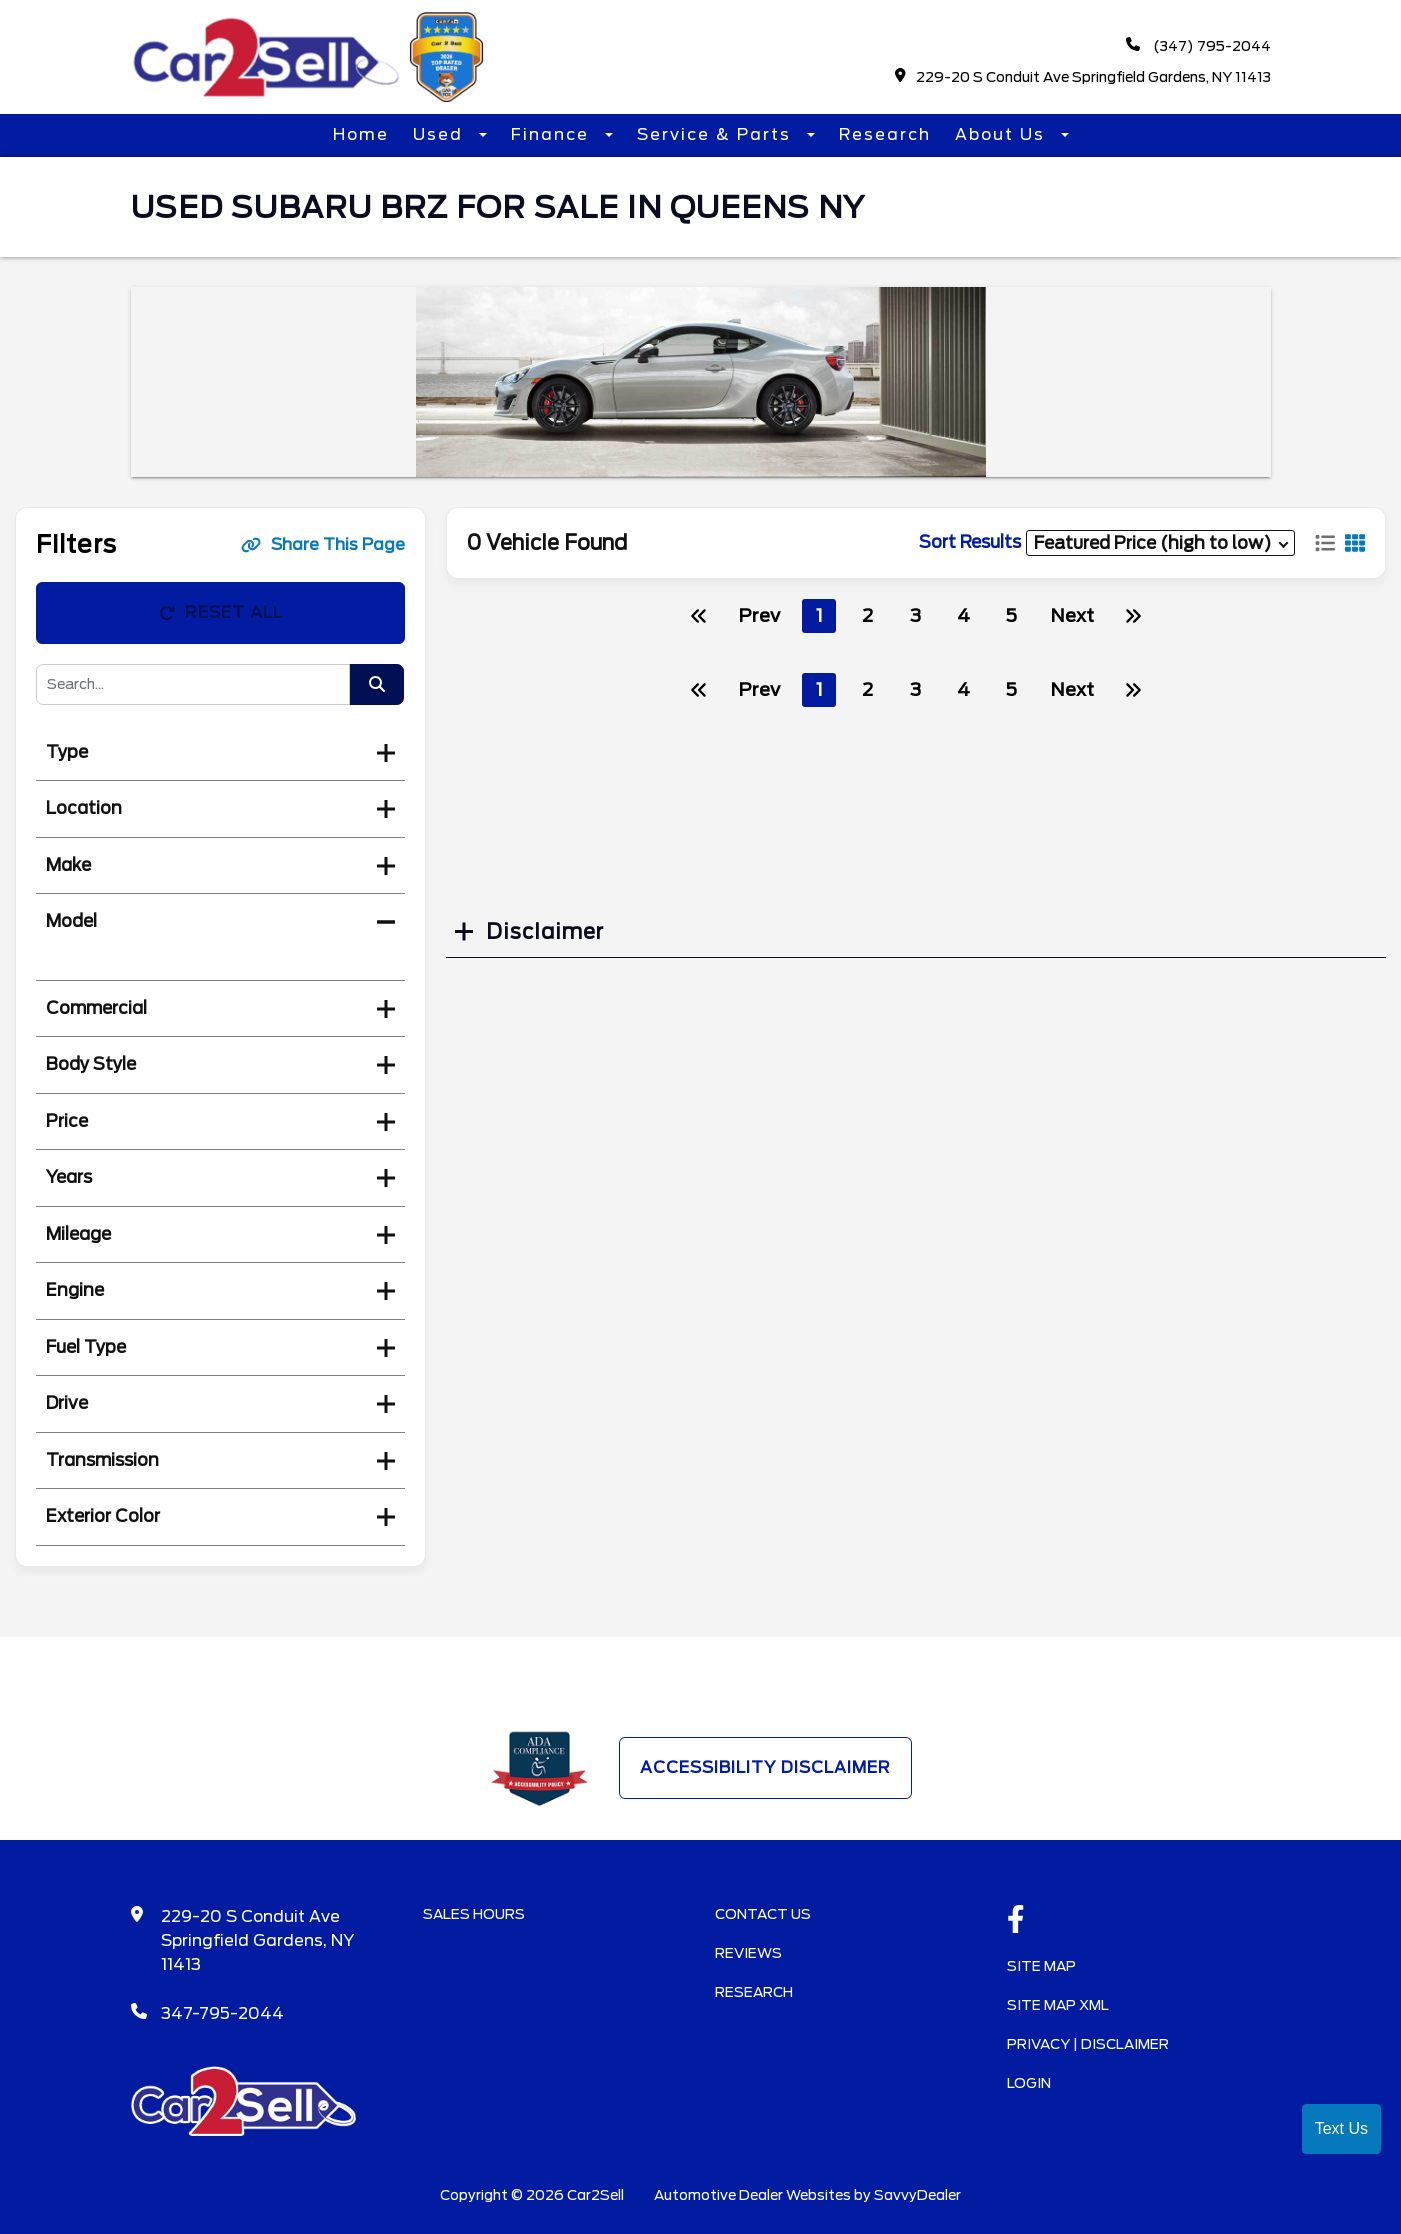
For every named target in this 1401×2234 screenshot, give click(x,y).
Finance (553, 134)
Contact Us (763, 1914)
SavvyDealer (917, 2195)
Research (885, 134)
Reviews (748, 1953)
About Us (1003, 134)
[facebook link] (1016, 1921)
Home (361, 134)
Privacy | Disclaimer (1088, 2044)
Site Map (1041, 1966)
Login (1029, 2083)
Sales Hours (474, 1914)
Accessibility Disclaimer (765, 1767)
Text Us (1341, 2128)
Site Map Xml (1058, 2005)
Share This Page (323, 544)
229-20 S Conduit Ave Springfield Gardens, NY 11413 (1083, 76)
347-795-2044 (222, 2013)
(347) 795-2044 (1198, 45)
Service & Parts (717, 134)
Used (441, 134)
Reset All (221, 612)
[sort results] (1160, 542)
